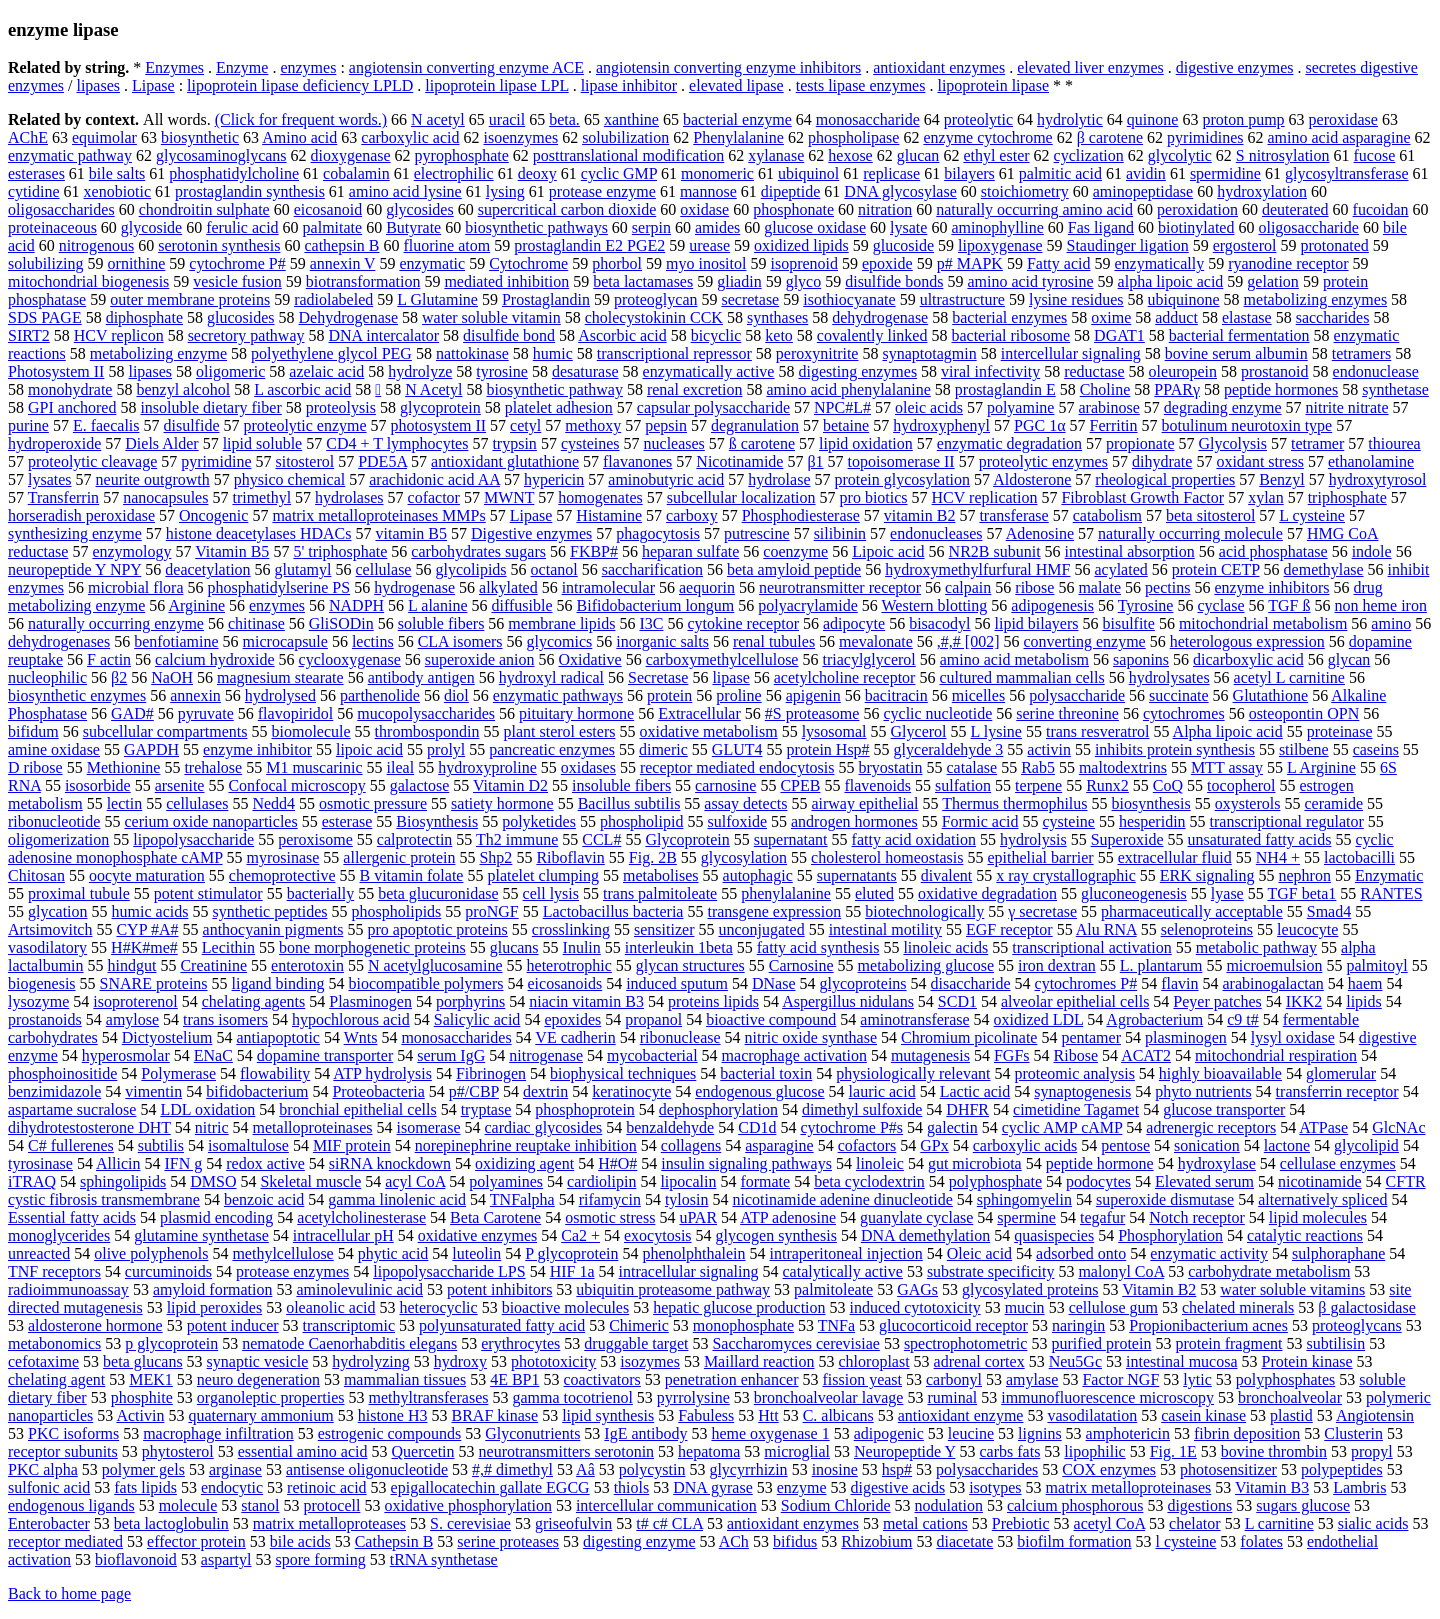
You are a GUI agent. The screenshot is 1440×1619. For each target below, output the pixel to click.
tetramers (1362, 353)
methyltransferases (429, 1397)
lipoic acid (369, 749)
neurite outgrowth (153, 479)
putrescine (757, 533)
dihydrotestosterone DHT (89, 1127)
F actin (109, 659)
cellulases (197, 803)
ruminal (952, 1397)
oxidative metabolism (708, 731)
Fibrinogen (491, 1073)
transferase (1013, 515)
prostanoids (45, 1019)
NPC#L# (842, 407)
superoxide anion (480, 659)
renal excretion (695, 389)
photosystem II (439, 425)
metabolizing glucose (926, 965)
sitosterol (304, 461)
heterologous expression (1247, 641)
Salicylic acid (477, 1019)
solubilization (625, 137)
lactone (1287, 1145)
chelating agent (56, 1379)
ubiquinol (808, 173)
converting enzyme (1085, 641)
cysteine (1069, 821)
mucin (1025, 1307)
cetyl (525, 425)
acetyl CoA (1110, 1523)
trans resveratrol (1098, 731)
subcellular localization (741, 497)
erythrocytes (520, 1343)
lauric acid (882, 1091)
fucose (1375, 155)
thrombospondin (427, 731)
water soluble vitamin (491, 317)
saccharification (652, 569)
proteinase (1340, 731)
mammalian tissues (405, 1379)
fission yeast (862, 1379)
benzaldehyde (670, 1127)
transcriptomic (349, 1325)
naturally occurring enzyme (116, 623)
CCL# (601, 839)
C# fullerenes (71, 1145)
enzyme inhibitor (257, 749)
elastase (1247, 317)
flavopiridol (296, 713)
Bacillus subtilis (629, 803)
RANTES (1391, 893)
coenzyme (795, 551)
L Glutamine (437, 299)
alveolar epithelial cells (1075, 1001)
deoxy (537, 173)
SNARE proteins (154, 983)
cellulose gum (1113, 1307)
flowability (275, 1073)
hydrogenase (414, 587)
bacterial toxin (766, 1073)
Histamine (609, 515)
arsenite (180, 785)
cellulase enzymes (1338, 1163)
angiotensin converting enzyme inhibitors (728, 67)
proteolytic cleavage (92, 461)
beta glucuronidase (438, 893)
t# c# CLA (669, 1523)
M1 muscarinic (314, 767)
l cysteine (1185, 1541)
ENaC (213, 1055)
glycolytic (1180, 155)
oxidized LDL (1039, 1019)
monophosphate (743, 1325)
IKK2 (1304, 1001)
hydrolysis (1033, 839)
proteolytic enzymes (1043, 461)
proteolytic (978, 119)
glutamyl (303, 569)
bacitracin (896, 695)
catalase (972, 767)
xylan (1266, 497)
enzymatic (432, 263)
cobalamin (356, 173)
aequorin (707, 587)
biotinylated (1196, 227)
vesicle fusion (237, 281)
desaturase (585, 371)
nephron (1304, 875)
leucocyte (1307, 929)
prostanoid (1275, 371)
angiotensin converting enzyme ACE (466, 67)
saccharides (1333, 317)
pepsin (666, 425)
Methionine (124, 767)
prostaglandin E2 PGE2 (589, 245)
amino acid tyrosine (1030, 281)
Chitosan (36, 875)
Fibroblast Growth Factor (1142, 497)
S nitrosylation (1283, 155)
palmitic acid (1060, 173)
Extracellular (699, 713)
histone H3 (393, 1415)
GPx (934, 1145)
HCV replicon (119, 335)
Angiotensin (1375, 1415)
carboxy (692, 515)
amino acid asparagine (1338, 137)
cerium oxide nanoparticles (210, 821)
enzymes (308, 67)
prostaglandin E (1005, 389)
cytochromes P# (1086, 983)
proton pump (1243, 119)
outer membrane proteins (190, 299)
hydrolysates (1169, 677)
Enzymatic (1389, 875)
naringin (1078, 1325)
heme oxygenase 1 (770, 1433)
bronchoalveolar (1290, 1397)
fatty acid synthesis (818, 947)
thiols (632, 1487)
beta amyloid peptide (794, 569)
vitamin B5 (411, 533)
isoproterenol (135, 1001)
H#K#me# (144, 947)
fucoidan (1381, 209)
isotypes (995, 1487)
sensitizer (664, 929)
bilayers (969, 173)
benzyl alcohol (183, 389)
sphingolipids (123, 1181)
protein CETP (1216, 569)
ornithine (137, 263)
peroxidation (1197, 209)
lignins (1040, 1433)
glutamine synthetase (201, 1235)
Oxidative (590, 659)
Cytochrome (528, 263)
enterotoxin (307, 965)
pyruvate (206, 713)
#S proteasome (812, 713)
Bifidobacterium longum (656, 605)
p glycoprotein (171, 1343)
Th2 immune (517, 839)
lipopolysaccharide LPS (449, 1271)
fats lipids (145, 1487)
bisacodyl (939, 623)
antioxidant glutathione (505, 461)
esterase (347, 821)
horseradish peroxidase (81, 515)
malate (1099, 587)
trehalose (213, 767)
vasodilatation (1092, 1415)
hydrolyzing (370, 1361)
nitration (885, 209)
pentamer (1091, 1037)
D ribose (35, 767)
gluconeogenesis (1134, 893)
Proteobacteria (378, 1091)
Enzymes (174, 67)
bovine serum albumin (1236, 353)
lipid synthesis (608, 1415)
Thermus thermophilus (1014, 803)
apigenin (813, 695)
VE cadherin (575, 1037)
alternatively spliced (1322, 1199)
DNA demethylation (925, 1235)
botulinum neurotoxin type (1247, 425)
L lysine (996, 731)
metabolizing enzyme (158, 353)
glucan (918, 155)
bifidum (33, 731)
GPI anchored (72, 407)
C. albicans (838, 1415)
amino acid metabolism (1014, 659)
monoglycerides (59, 1235)
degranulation (755, 425)
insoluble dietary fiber (210, 407)
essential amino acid (303, 1451)
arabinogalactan (1273, 983)
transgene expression (774, 911)
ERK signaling (1207, 875)
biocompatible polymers (425, 983)
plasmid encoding (216, 1217)
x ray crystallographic (1066, 875)
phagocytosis (658, 533)
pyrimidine (216, 461)
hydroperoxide (54, 443)
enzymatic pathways (558, 695)
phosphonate (793, 209)
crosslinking (571, 929)
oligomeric (230, 371)
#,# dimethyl (512, 1469)
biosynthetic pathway (554, 389)
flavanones (637, 461)
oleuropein (1183, 371)
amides (717, 227)
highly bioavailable (1220, 1073)
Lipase (153, 85)
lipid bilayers (1036, 623)
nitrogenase (546, 1055)
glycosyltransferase (1347, 173)
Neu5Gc (1075, 1361)
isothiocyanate (849, 299)
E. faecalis (106, 425)
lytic (1197, 1379)
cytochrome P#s (851, 1127)
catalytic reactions (1305, 1235)
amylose (132, 1019)
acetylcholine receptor (845, 677)
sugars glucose (1303, 1505)
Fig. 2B (653, 857)
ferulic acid (242, 227)
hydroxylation (1262, 191)
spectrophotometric (966, 1343)
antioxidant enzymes (939, 67)
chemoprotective (282, 875)
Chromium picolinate (969, 1037)
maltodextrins (1123, 767)
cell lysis (551, 893)
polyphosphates (1286, 1379)
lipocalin (688, 1181)
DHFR (967, 1109)
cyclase (1220, 605)
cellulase (384, 569)
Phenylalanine (738, 137)
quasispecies (1054, 1235)
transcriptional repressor (674, 353)
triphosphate (1347, 497)
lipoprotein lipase (993, 85)
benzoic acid (264, 1199)
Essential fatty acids (72, 1217)
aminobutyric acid (666, 479)
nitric (212, 1127)
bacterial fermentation (1239, 335)
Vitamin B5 (232, 551)
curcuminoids (168, 1271)
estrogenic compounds (390, 1433)
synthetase (1395, 389)
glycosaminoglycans (221, 155)
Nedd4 (273, 803)
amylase (1032, 1379)
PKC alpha (43, 1469)
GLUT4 (737, 749)
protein (669, 695)
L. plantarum (1161, 965)
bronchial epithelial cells (357, 1109)
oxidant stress (1260, 461)
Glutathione (1271, 695)
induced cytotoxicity (915, 1307)
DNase (774, 983)
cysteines (590, 443)
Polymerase (178, 1073)
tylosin (687, 1199)
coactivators (601, 1379)
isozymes (650, 1361)
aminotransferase (914, 1019)
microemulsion (1274, 965)
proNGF (491, 911)
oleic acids (929, 407)
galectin (952, 1127)
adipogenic (889, 1433)
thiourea (1394, 443)
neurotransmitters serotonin (567, 1451)
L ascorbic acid (302, 389)
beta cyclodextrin (869, 1181)
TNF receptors (54, 1271)
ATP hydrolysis (382, 1073)
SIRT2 (29, 335)
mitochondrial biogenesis (88, 281)
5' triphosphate (340, 551)
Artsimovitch (50, 929)
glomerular (1341, 1073)
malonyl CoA (1121, 1271)
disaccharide (971, 983)
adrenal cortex (979, 1361)
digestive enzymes (1235, 67)
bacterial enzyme (737, 119)
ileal (401, 767)
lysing (505, 191)
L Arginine (1321, 767)
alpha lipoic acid (1171, 281)
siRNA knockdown (390, 1163)
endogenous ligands (71, 1505)
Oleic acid (979, 1253)
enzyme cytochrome (987, 137)
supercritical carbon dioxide (567, 209)
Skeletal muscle (310, 1181)
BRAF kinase (495, 1415)
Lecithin (228, 947)
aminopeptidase (1143, 191)
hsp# (897, 1469)
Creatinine (213, 965)
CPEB (800, 785)
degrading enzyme (1223, 407)
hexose (850, 155)
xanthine (631, 119)
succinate (1179, 695)
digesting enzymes (857, 371)
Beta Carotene (495, 1217)
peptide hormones (1281, 389)
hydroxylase (1217, 1163)
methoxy (593, 425)
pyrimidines (1205, 137)
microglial (797, 1451)
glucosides (241, 317)
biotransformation (363, 281)
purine (28, 425)
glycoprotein (440, 407)
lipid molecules (1318, 1217)
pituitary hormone (576, 713)
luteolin (476, 1253)
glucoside (903, 245)
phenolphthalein (693, 1253)
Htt (768, 1415)
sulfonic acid (49, 1487)
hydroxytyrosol (1378, 479)
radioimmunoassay (68, 1289)
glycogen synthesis (776, 1235)
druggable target (636, 1343)
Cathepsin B (394, 1541)
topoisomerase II (901, 461)
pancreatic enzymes (552, 749)
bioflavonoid (136, 1559)
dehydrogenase (880, 317)
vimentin (153, 1091)
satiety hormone (502, 803)
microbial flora (136, 587)
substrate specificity (991, 1271)
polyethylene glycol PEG (331, 353)
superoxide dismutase (1165, 1199)
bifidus (795, 1541)
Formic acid (980, 821)
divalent (947, 875)
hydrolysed (280, 695)
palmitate (333, 227)
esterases (36, 173)
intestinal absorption (1130, 551)
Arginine (196, 605)
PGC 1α (1040, 425)
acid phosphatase (1273, 551)
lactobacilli (1359, 857)
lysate (908, 227)
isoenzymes (520, 137)
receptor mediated (65, 1541)
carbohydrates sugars (478, 551)
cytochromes (1184, 713)
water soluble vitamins (1292, 1289)
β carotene (1110, 137)
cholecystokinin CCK (654, 317)
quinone (1153, 119)
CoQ (1168, 785)
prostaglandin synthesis (250, 191)
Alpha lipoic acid (1228, 731)
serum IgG (451, 1055)
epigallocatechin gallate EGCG (490, 1487)
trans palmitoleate (660, 893)
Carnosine (801, 965)
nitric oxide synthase (811, 1037)
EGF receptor (1009, 929)
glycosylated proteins (1030, 1289)
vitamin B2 (920, 515)
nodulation (949, 1505)
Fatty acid (1059, 263)
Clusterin (1353, 1433)
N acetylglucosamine (435, 965)
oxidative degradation (987, 893)
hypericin (554, 479)
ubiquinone (1184, 299)
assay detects (745, 803)
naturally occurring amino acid (1034, 209)
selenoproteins (1207, 929)
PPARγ (1177, 389)
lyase (1227, 893)
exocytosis (658, 1235)
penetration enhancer (732, 1379)
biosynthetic (200, 137)
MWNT (509, 497)
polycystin (652, 1469)
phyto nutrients (1203, 1091)
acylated (1120, 569)
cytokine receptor (743, 623)
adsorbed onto (1081, 1253)
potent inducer (233, 1325)
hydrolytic (1070, 119)
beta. (564, 119)
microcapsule (285, 641)
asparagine (779, 1145)
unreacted (39, 1253)
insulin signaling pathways (746, 1163)
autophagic (758, 875)
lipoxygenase (1000, 245)
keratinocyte (631, 1091)
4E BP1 (514, 1379)
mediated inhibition (506, 281)
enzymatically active (709, 371)
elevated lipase (736, 85)
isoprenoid (804, 263)
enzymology (131, 551)
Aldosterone (1032, 479)
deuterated (1295, 209)
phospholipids (397, 911)
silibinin (840, 533)
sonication (1207, 1145)
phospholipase (854, 137)
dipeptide (791, 191)
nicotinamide (1320, 1181)
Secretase (658, 677)
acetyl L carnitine (1289, 677)
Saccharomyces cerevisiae (795, 1343)
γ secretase (1042, 911)
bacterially (321, 893)
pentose (1125, 1145)
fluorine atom (447, 245)
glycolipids (470, 569)
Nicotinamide (739, 461)
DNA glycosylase (900, 191)
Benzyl (1281, 479)
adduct (1176, 317)
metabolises (661, 875)
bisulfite (1128, 623)
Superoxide (1127, 839)
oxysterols (1248, 803)
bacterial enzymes (1009, 317)
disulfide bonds (894, 281)
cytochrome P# (237, 263)
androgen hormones (854, 821)
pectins (1167, 587)
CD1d (757, 1127)
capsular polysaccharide (713, 407)
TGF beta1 (1301, 893)
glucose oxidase (815, 227)
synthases (777, 317)
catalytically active (843, 1271)
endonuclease (1376, 371)
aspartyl (226, 1559)
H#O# (617, 1163)
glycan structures (690, 965)
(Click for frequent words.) (301, 119)
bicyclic (716, 335)
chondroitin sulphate (204, 209)
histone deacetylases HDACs (259, 533)
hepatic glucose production (739, 1307)
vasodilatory (47, 947)
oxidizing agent (524, 1163)
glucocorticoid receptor (953, 1325)
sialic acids (1373, 1523)
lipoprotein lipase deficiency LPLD (300, 85)
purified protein (1101, 1343)
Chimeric (639, 1325)
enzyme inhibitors (1271, 587)
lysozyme (38, 1001)
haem (1365, 983)
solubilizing (46, 263)
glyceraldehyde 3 (949, 749)
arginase (235, 1469)
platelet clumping (543, 875)
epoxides (572, 1019)
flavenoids (877, 785)
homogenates (600, 497)
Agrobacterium (1154, 1019)
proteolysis (341, 407)
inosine (835, 1469)
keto (779, 335)
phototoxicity (553, 1361)
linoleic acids (945, 947)
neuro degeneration (258, 1379)
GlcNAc (1398, 1127)
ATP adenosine (788, 1217)
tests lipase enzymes (861, 85)
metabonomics (54, 1343)
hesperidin (1152, 821)
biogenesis (42, 983)
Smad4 (1329, 911)
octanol (554, 569)
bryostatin (891, 767)
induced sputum (677, 983)
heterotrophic (569, 965)
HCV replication (985, 497)
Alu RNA (1106, 929)
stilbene (1304, 749)
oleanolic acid (330, 1307)
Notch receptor (1197, 1217)
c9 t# (1243, 1019)
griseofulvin (573, 1523)
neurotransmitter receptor (840, 587)
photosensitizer (1228, 1469)
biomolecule (311, 731)
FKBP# (594, 551)
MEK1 (151, 1379)
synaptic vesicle (258, 1361)
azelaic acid (326, 371)
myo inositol (706, 263)
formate (765, 1181)
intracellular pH (343, 1235)
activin (1049, 749)
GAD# (132, 713)
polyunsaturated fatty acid (502, 1325)
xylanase (776, 155)
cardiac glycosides (544, 1127)
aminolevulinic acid (359, 1289)
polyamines (506, 1181)
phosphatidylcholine (234, 173)
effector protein (196, 1541)
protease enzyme (602, 191)
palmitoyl (1376, 965)
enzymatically (1159, 263)
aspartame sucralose (72, 1109)
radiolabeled (333, 299)
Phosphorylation (1170, 1235)
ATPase (1323, 1127)
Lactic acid (975, 1091)
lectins (373, 641)
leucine (971, 1433)
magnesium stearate (280, 677)
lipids (1364, 1001)
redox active (265, 1163)
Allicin (118, 1163)
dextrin (545, 1091)
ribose (1034, 587)
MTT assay (1227, 767)
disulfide (192, 425)
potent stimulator (208, 893)
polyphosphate (995, 1181)
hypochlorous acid (351, 1019)
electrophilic (454, 173)
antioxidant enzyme (961, 1415)
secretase (750, 299)
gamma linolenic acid (397, 1199)
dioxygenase (351, 155)
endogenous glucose (759, 1091)
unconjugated (761, 929)
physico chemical (290, 479)
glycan (1349, 659)
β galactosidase (1366, 1307)
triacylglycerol (868, 659)
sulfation (963, 785)
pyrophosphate (462, 155)
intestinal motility (885, 929)
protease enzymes (292, 1271)
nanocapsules (165, 497)
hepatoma (709, 1451)
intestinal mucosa (1182, 1361)
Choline (1105, 389)
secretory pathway (246, 335)
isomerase (429, 1127)
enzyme (802, 1487)
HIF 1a (572, 1271)
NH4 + (1278, 857)
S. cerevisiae (470, 1523)
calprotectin (415, 839)
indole (1372, 551)
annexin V (343, 263)
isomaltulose (248, 1145)
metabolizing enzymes (1316, 299)
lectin (125, 803)
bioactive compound (771, 1019)
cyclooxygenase (350, 659)
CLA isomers (460, 641)
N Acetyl (433, 389)
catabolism (1107, 515)
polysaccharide (1077, 695)
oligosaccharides (61, 209)
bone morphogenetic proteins (372, 947)
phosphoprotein (585, 1109)
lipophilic (1094, 1451)
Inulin (582, 947)
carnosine (725, 785)
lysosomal (834, 731)
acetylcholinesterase (361, 1217)
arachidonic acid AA (434, 479)
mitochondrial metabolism (1263, 623)
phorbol (617, 263)
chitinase (256, 623)
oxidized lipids (801, 245)
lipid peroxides (215, 1307)
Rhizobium (876, 1541)
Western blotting (935, 605)
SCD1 (957, 1001)
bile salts (117, 173)
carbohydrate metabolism (1269, 1271)
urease (709, 245)
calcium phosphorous (1075, 1505)
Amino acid (299, 137)
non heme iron (1380, 605)
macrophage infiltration (218, 1433)
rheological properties (1165, 479)
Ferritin (1114, 425)
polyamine (1021, 407)
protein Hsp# (828, 749)
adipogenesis (1052, 605)
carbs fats (1010, 1451)
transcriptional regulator (1287, 821)
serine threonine (1067, 713)
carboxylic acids (1025, 1145)
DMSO (213, 1181)
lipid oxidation (866, 443)
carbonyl (954, 1379)
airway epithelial (864, 803)
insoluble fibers (621, 785)
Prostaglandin (546, 299)
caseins (1376, 749)
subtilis (161, 1145)
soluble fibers (441, 623)
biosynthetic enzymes (77, 695)
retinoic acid (327, 1487)
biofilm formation (1074, 1541)
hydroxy (460, 1361)
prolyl (446, 749)
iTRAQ (32, 1181)
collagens (691, 1145)
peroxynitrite (817, 353)
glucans (514, 947)
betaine (846, 425)
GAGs (917, 1289)
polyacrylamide (808, 605)
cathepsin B (341, 245)
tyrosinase (40, 1163)
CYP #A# (147, 929)
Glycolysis (1233, 443)
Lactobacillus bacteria (613, 911)
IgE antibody (645, 1433)
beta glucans (143, 1361)
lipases (98, 85)
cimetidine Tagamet (1076, 1109)
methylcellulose (282, 1253)
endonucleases (936, 533)
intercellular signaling (1071, 353)
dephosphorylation (718, 1109)
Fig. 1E (1173, 1451)
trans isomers (225, 1019)
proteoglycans (1357, 1325)
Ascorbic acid (622, 335)
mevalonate (876, 641)
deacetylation (207, 569)
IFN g (183, 1163)
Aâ (585, 1469)
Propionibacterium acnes (1208, 1325)
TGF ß (1289, 605)
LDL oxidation (207, 1109)
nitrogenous (97, 245)
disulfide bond (509, 335)
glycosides (420, 209)
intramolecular (608, 587)
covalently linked (872, 335)
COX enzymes (1109, 1469)
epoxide (887, 263)
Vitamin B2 (1159, 1289)
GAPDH (151, 749)
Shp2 (495, 857)
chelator (1195, 1523)
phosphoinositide (62, 1073)
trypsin (514, 443)
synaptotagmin (929, 353)
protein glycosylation (902, 479)
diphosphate (144, 317)
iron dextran (1057, 965)
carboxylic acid (410, 137)
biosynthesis (1151, 803)
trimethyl (261, 497)
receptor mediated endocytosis (737, 767)
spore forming (321, 1559)
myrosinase (282, 857)
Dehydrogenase (349, 317)
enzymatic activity (1209, 1253)
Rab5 (1038, 767)
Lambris (1359, 1487)
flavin (1179, 983)
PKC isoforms (73, 1433)
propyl (1372, 1451)
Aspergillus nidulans (848, 1001)
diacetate (964, 1541)
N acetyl (438, 119)
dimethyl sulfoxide (862, 1109)
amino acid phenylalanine (848, 389)
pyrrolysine (693, 1397)
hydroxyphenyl (941, 425)
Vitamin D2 (510, 785)
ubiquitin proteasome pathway (673, 1289)
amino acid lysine (405, 191)
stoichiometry (1025, 191)
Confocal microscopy (296, 785)
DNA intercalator (383, 335)
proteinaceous (52, 227)
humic (553, 353)
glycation (58, 911)
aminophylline (997, 227)
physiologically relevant (913, 1073)
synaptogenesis (1082, 1091)
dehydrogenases (59, 641)
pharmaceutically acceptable (1192, 911)
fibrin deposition (1247, 1433)
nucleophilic (47, 677)
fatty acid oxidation (914, 839)
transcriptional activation (1092, 947)
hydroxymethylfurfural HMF (977, 569)
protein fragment (1228, 1343)
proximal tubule (79, 893)
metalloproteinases (313, 1127)
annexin (195, 695)
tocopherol (1241, 785)
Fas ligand (1101, 227)
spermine (1026, 1217)
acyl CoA (415, 1181)
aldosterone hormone (95, 1325)
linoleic (880, 1163)
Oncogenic (213, 515)
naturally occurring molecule (1190, 533)
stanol (260, 1505)
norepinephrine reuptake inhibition (526, 1145)
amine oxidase (54, 749)
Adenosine (1040, 533)
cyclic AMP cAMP (1062, 1127)
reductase (1094, 371)
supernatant (791, 839)
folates (1261, 1541)
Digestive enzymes (531, 533)
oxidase (704, 209)
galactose (420, 785)
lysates (50, 479)
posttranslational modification (629, 155)
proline (738, 695)
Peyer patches (1217, 1001)
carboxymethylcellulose (722, 659)
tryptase (486, 1109)
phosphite (142, 1397)
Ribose (1076, 1055)
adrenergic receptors (1211, 1127)
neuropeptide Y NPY (74, 569)
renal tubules (774, 641)
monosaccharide (868, 119)
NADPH (356, 605)
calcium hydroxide (215, 659)
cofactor (434, 497)
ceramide (1333, 803)
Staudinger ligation (1128, 245)
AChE (28, 137)
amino (1391, 623)
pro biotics (874, 497)
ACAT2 (1146, 1055)
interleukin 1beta (679, 947)
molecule (188, 1505)
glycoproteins (862, 983)
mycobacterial (652, 1055)
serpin (651, 227)
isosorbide (98, 785)
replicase (891, 173)
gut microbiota (975, 1163)
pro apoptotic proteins (437, 929)
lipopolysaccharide (193, 839)
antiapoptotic (278, 1037)
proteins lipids (713, 1001)
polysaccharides (987, 1469)
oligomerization (58, 839)
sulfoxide (737, 821)
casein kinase (1203, 1415)
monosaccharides (456, 1037)
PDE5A (382, 461)
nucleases (674, 443)
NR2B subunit (995, 551)
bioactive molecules (566, 1307)
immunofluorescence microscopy (1107, 1397)
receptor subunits (63, 1451)
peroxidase (1343, 119)
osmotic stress (610, 1217)
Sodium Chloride (836, 1505)
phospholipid (642, 821)
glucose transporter (1224, 1109)
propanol (653, 1019)
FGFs (1012, 1055)
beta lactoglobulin (171, 1523)
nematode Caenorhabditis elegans (349, 1343)
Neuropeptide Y (904, 1451)
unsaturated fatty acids (1260, 839)
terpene (1038, 785)
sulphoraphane (1338, 1253)
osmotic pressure (373, 803)
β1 (815, 461)
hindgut (132, 965)
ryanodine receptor (1288, 263)
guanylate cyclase (916, 1217)
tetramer (1317, 443)
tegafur (1102, 1217)
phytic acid (393, 1253)
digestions (1199, 1505)
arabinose (1108, 407)
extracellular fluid (1175, 857)
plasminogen (1186, 1037)
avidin (1146, 173)
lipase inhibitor (629, 85)
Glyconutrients (532, 1433)
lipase (730, 677)
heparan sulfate (690, 551)
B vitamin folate (411, 875)
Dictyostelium (167, 1037)
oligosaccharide (1308, 227)
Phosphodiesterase (801, 515)
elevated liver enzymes (1090, 67)
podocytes (1098, 1181)
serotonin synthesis (219, 245)
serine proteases (508, 1541)
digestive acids (897, 1487)
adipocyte (854, 623)
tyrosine (502, 371)
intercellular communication (666, 1505)
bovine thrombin (1274, 1451)
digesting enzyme (639, 1541)
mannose (708, 191)
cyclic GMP (619, 173)
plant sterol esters (560, 731)
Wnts (361, 1037)
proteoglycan (656, 299)
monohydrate (70, 389)
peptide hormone (1100, 1163)
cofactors (867, 1145)
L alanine (437, 605)
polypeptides (1342, 1469)
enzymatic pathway (70, 155)
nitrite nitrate (1347, 407)
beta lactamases (643, 281)
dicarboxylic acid (1248, 659)
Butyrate (413, 227)
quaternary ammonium (260, 1415)
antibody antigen (421, 677)
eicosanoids (565, 983)
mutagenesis (930, 1055)
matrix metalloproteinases (1129, 1487)
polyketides (539, 821)
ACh (734, 1541)
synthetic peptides (269, 911)
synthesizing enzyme (75, 533)
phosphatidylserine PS (279, 587)
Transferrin (63, 497)
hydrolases (349, 497)
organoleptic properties (271, 1397)
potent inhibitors (499, 1289)
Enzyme (242, 67)
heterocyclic (438, 1307)
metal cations (925, 1523)
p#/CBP (474, 1091)
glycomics (560, 641)
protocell (332, 1505)
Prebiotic (1021, 1523)
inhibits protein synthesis (1175, 749)
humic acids (150, 911)
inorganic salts (662, 641)
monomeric (717, 173)
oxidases (588, 767)
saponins (1141, 659)
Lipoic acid (888, 551)
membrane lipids (561, 623)
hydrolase (779, 479)
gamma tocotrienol (572, 1397)
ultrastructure (962, 299)
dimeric (663, 749)
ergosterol (1245, 245)
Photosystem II (56, 371)
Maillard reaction (759, 1361)
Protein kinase (1307, 1361)
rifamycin (610, 1199)
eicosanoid (328, 209)
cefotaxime (43, 1361)
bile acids (300, 1541)
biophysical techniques (623, 1073)
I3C (651, 623)
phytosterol (178, 1451)
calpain (968, 587)
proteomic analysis (1074, 1073)
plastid (1291, 1415)
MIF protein (352, 1145)
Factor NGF (1120, 1379)
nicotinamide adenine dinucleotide (842, 1199)
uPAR (698, 1217)
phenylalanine (786, 893)
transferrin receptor (1337, 1091)
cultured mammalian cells (1021, 677)
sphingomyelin (1024, 1199)
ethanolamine (1371, 461)
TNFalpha (522, 1199)
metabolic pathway (1256, 947)
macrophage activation (794, 1055)
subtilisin (1335, 1343)
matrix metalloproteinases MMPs (378, 515)
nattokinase (472, 353)
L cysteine (1312, 515)
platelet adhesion (559, 407)
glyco (804, 281)
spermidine (1225, 173)
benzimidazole (54, 1091)
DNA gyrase (713, 1487)
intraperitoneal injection (846, 1253)
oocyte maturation (147, 875)
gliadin (739, 281)
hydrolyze (420, 371)
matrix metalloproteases (329, 1523)
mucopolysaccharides (426, 713)
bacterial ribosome (1010, 335)
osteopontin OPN (1304, 713)
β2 (119, 677)
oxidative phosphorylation (468, 1505)
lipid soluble (263, 443)
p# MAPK (970, 263)
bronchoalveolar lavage (829, 1397)
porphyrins (470, 1001)
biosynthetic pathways (536, 227)
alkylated (508, 587)
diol (456, 695)
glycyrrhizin (748, 1469)
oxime (1111, 317)
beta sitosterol (1210, 515)
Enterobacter (49, 1523)
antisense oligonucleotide (367, 1469)
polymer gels (143, 1469)
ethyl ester (996, 155)
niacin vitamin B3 (586, 1001)
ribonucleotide (54, 821)
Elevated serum (1204, 1181)
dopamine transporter (325, 1055)
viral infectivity (990, 371)
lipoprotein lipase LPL (496, 85)
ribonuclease (680, 1037)
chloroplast (874, 1361)
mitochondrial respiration (1276, 1055)
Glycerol (919, 731)
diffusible (521, 605)
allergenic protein (399, 857)
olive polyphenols (151, 1253)
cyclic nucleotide (937, 713)
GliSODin (341, 623)
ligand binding (278, 983)
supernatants (857, 875)
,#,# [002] (968, 641)
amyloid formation (213, 1289)
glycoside (151, 227)
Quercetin (422, 1451)
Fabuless (706, 1415)
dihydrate (1162, 461)
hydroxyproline (487, 767)
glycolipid (1366, 1145)
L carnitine (1279, 1523)
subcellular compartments (165, 731)
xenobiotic (118, 191)
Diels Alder (161, 443)
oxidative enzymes (478, 1235)
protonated (1334, 245)
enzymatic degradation (1009, 443)
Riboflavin (570, 857)
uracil (507, 119)
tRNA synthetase (444, 1559)
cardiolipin (601, 1181)
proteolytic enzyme (305, 425)
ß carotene (762, 443)
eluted (874, 893)
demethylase (1324, 569)
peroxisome (315, 839)
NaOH (172, 677)
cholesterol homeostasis (887, 857)
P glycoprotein (571, 1253)
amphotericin (1128, 1433)
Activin (140, 1415)
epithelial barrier (1040, 857)
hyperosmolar (126, 1055)
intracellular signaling (689, 1271)
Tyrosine (1146, 605)
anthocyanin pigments (273, 929)
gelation (1273, 281)
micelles (978, 695)
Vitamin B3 (1272, 1487)
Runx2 (1107, 785)
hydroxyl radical (551, 677)
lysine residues (1076, 299)
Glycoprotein (687, 839)
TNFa (836, 1325)
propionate (1140, 443)
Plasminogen (370, 1001)
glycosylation (744, 857)
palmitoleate (833, 1289)
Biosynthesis (437, 821)
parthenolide (380, 695)
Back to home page (69, 1593)
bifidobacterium (257, 1091)
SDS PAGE (45, 317)
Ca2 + (580, 1235)
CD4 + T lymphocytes (397, 443)
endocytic (232, 1487)
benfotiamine (176, 641)
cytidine (34, 191)
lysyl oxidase (1293, 1037)
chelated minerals (1238, 1307)
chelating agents (254, 1001)
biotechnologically (924, 911)
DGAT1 (1119, 335)
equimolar (104, 137)
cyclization (1089, 155)
